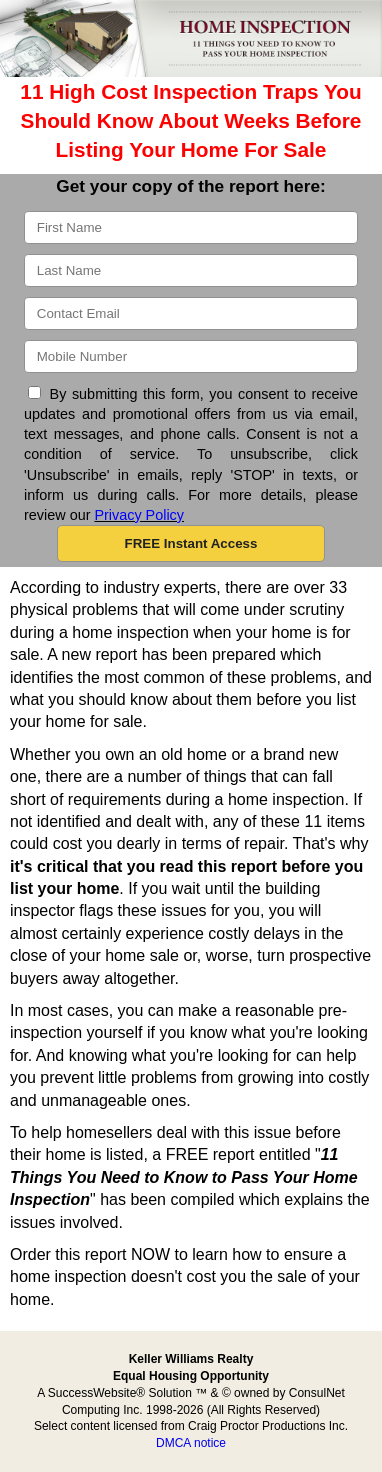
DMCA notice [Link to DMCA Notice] (191, 1443)
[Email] (191, 313)
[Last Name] (191, 270)
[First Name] (191, 227)
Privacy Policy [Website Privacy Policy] (139, 515)
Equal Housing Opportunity (191, 1376)
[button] (190, 543)
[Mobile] (191, 356)
